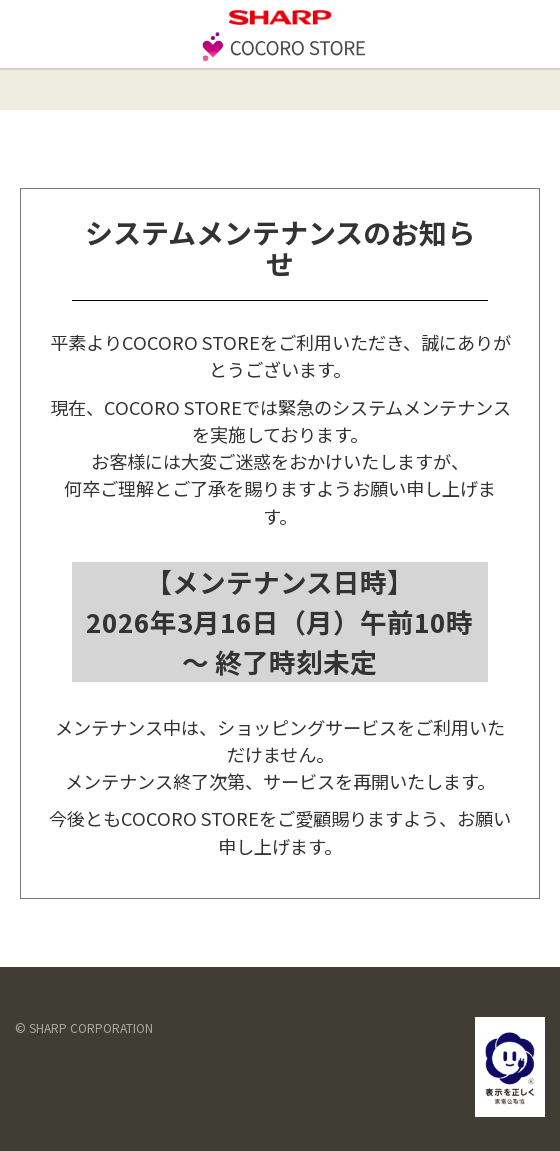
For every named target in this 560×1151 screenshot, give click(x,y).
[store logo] (280, 58)
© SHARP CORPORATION (84, 1027)
